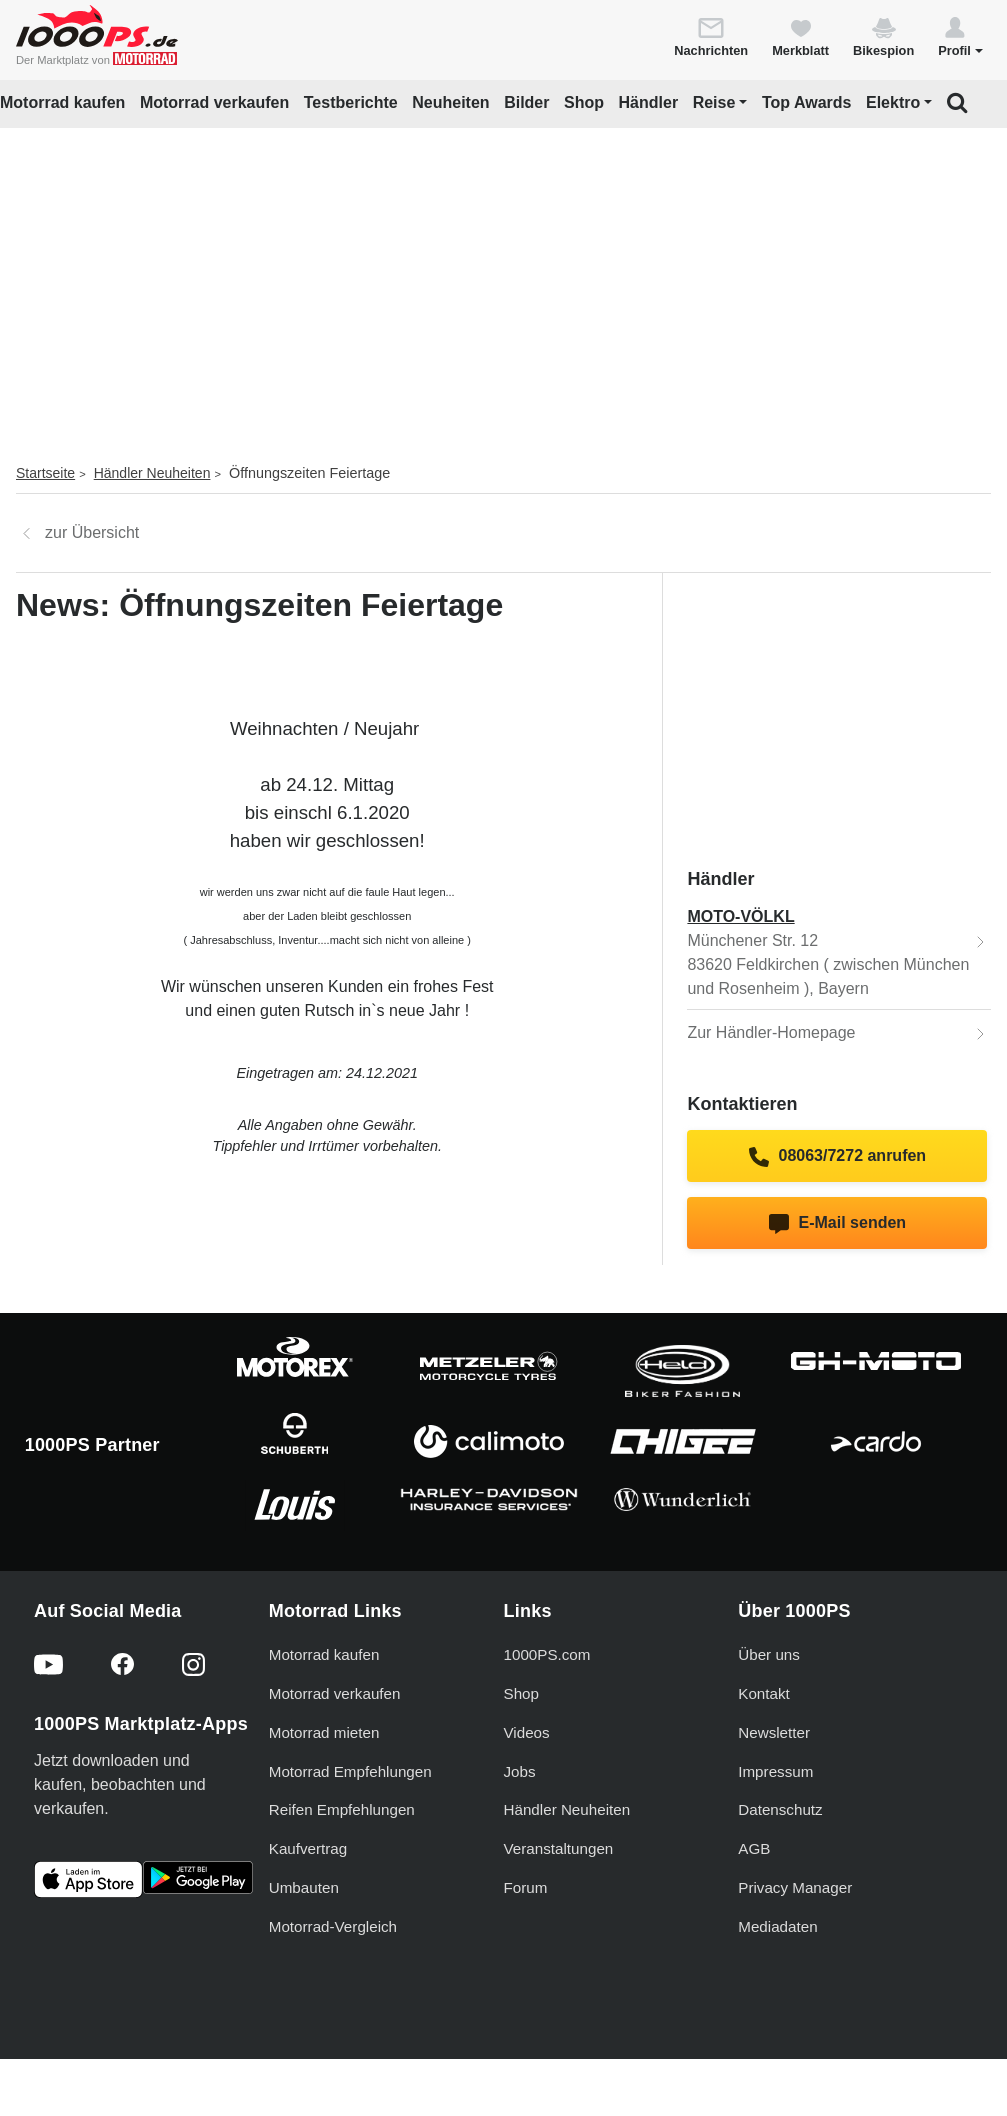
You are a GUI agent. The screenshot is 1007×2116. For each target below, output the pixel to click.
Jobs (520, 1771)
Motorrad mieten (324, 1732)
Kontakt (764, 1693)
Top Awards (807, 102)
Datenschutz (780, 1809)
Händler (649, 102)
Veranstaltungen (559, 1848)
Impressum (775, 1771)
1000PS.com (547, 1654)
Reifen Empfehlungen (342, 1809)
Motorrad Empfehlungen (350, 1771)
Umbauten (304, 1887)
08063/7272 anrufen (837, 1157)
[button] (960, 36)
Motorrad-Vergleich (333, 1926)
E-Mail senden (837, 1224)
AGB (754, 1848)
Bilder (526, 102)
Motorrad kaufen (62, 102)
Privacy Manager (795, 1887)
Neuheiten (450, 102)
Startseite (45, 473)
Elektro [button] (893, 102)
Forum (526, 1887)
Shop (584, 102)
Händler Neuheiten (152, 473)
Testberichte (351, 102)
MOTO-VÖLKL (740, 916)
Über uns (769, 1654)
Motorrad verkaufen (214, 102)
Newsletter (774, 1732)
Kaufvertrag (308, 1848)
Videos (527, 1732)
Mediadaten (777, 1926)
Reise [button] (714, 102)
